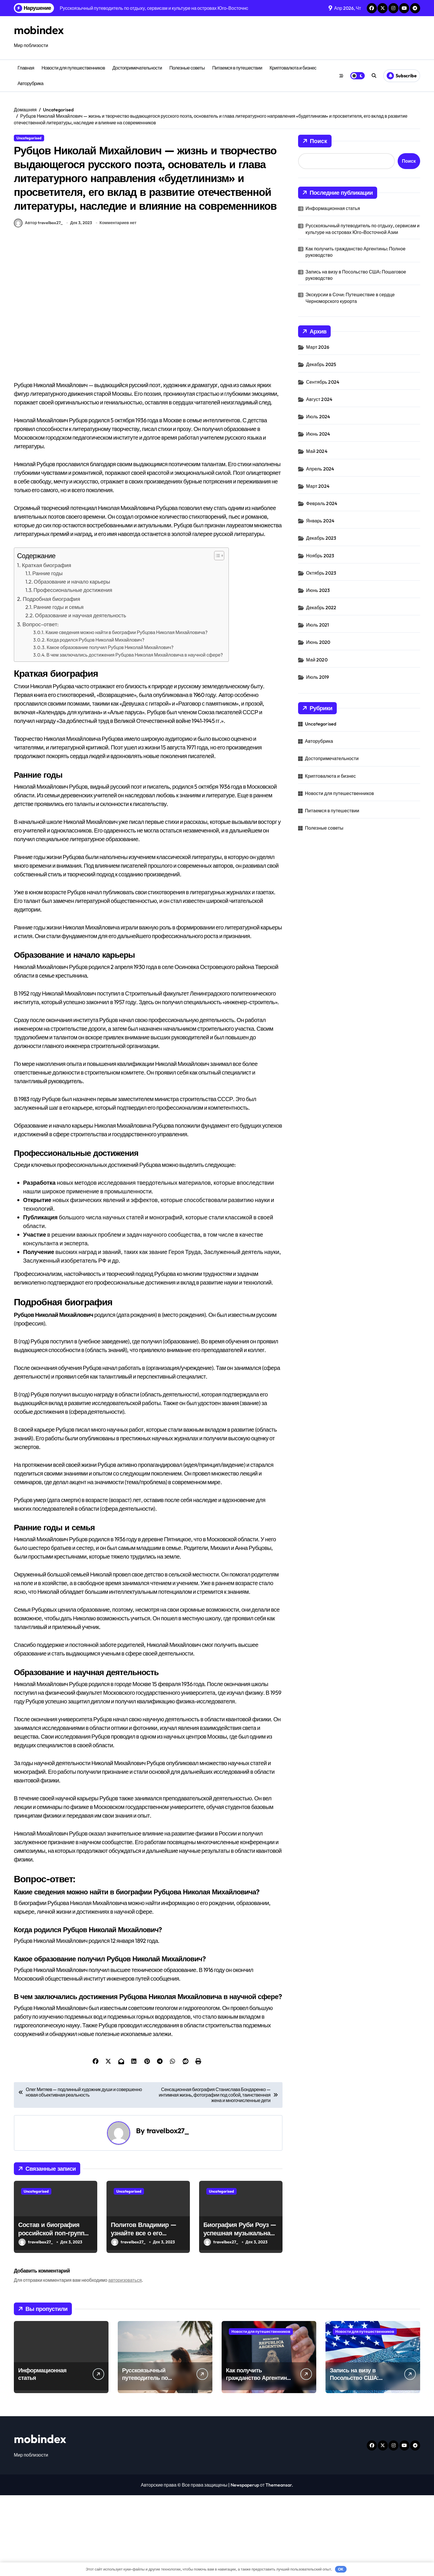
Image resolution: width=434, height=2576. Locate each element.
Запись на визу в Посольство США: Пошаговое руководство (356, 275)
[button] (216, 636)
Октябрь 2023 (321, 573)
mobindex (41, 30)
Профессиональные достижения (72, 671)
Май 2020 (317, 660)
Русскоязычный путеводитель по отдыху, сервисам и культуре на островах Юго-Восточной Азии (363, 229)
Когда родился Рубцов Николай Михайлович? (95, 720)
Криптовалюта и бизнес (293, 68)
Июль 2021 (317, 625)
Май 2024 (317, 451)
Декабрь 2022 (321, 607)
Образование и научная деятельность (80, 696)
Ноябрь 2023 (320, 555)
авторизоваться (125, 2361)
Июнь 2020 (318, 642)
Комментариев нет (118, 303)
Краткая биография (46, 645)
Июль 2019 (317, 677)
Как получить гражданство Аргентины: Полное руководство (355, 252)
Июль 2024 (318, 416)
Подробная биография (51, 679)
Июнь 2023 (318, 590)
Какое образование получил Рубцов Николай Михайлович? (110, 728)
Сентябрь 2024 (322, 382)
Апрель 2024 (320, 469)
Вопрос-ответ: (41, 705)
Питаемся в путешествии (237, 68)
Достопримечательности (137, 68)
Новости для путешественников (73, 68)
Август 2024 (319, 399)
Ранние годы (47, 654)
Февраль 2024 (321, 503)
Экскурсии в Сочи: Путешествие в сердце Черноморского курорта (350, 298)
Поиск (314, 141)
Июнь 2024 (318, 434)
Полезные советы (187, 68)
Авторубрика (31, 83)
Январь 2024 (320, 521)
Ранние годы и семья (58, 688)
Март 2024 (318, 486)
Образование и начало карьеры (72, 662)
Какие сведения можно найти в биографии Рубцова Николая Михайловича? (126, 713)
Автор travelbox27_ (38, 303)
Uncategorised (29, 138)
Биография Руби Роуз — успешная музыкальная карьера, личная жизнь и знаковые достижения (240, 2317)
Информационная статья (333, 208)
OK (340, 2569)
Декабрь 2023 (321, 538)
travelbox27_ (168, 2211)
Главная (26, 68)
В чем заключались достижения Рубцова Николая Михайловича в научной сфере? (134, 735)
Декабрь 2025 (321, 364)
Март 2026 (317, 347)
